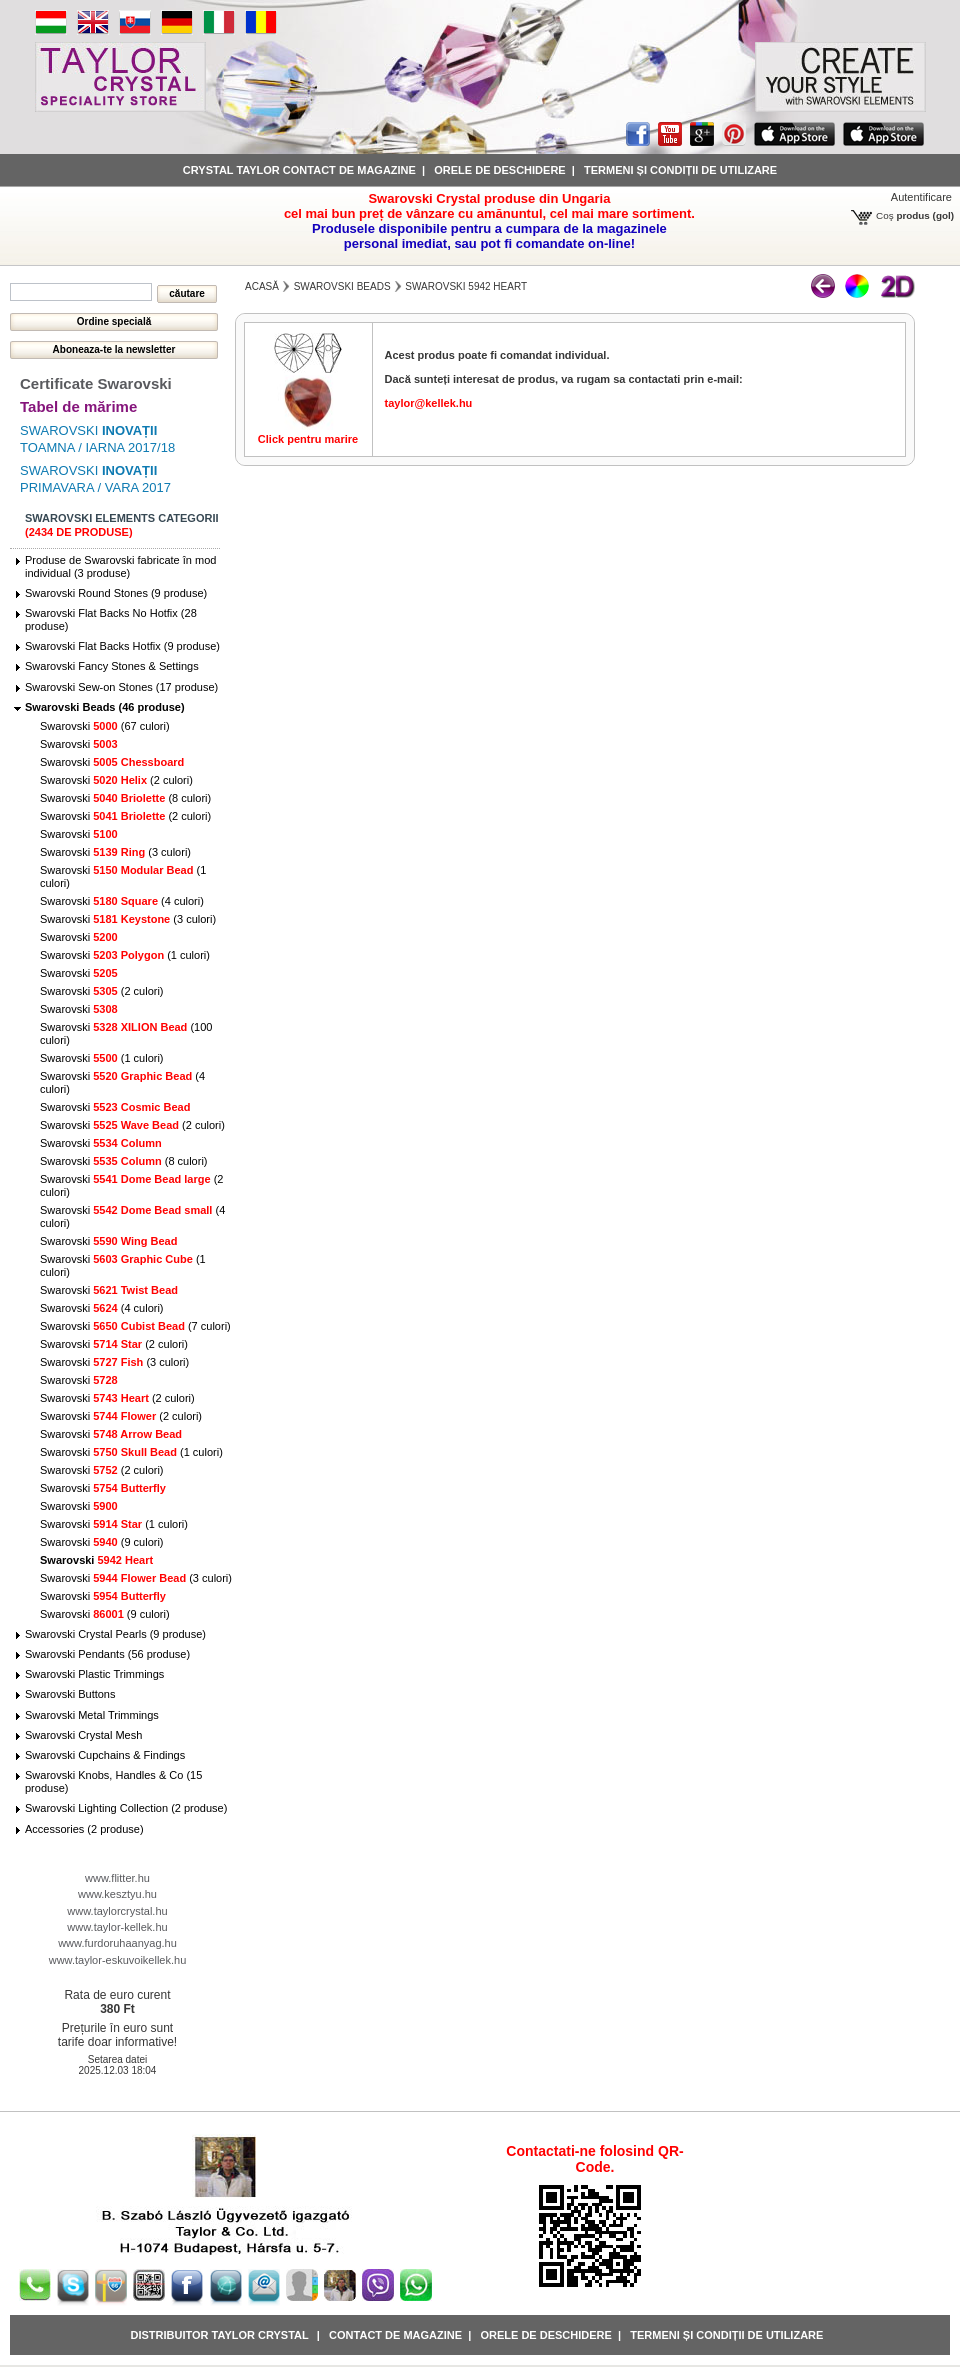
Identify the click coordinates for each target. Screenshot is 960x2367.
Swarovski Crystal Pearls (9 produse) (115, 1634)
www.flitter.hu (117, 1878)
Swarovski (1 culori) (125, 955)
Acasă (262, 286)
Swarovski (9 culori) (102, 1542)
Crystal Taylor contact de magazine (299, 170)
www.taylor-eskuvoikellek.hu (118, 1960)
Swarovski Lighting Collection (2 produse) (126, 1808)
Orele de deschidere (499, 170)
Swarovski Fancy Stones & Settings (112, 666)
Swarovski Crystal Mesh (83, 1735)
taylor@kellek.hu (429, 403)
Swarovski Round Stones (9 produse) (116, 593)
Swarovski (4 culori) (122, 901)
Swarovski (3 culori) (115, 852)
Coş (885, 215)
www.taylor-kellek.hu (117, 1927)
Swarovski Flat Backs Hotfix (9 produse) (122, 646)
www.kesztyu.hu (117, 1894)
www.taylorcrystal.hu (117, 1911)
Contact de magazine (395, 2335)
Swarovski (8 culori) (125, 798)
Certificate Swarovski (96, 383)
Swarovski (79, 744)
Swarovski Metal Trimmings (92, 1715)
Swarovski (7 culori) (135, 1326)
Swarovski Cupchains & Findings (105, 1755)
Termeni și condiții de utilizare (680, 170)
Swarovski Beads (342, 286)
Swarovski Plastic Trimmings (94, 1674)
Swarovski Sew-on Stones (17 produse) (121, 687)
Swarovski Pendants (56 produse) (107, 1654)
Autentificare (921, 197)
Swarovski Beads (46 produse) (105, 707)
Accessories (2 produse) (84, 1829)
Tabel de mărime (78, 406)
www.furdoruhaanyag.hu (117, 1943)
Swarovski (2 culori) (116, 780)
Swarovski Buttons (70, 1694)
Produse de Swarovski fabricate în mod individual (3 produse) (120, 566)
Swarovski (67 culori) (105, 726)
